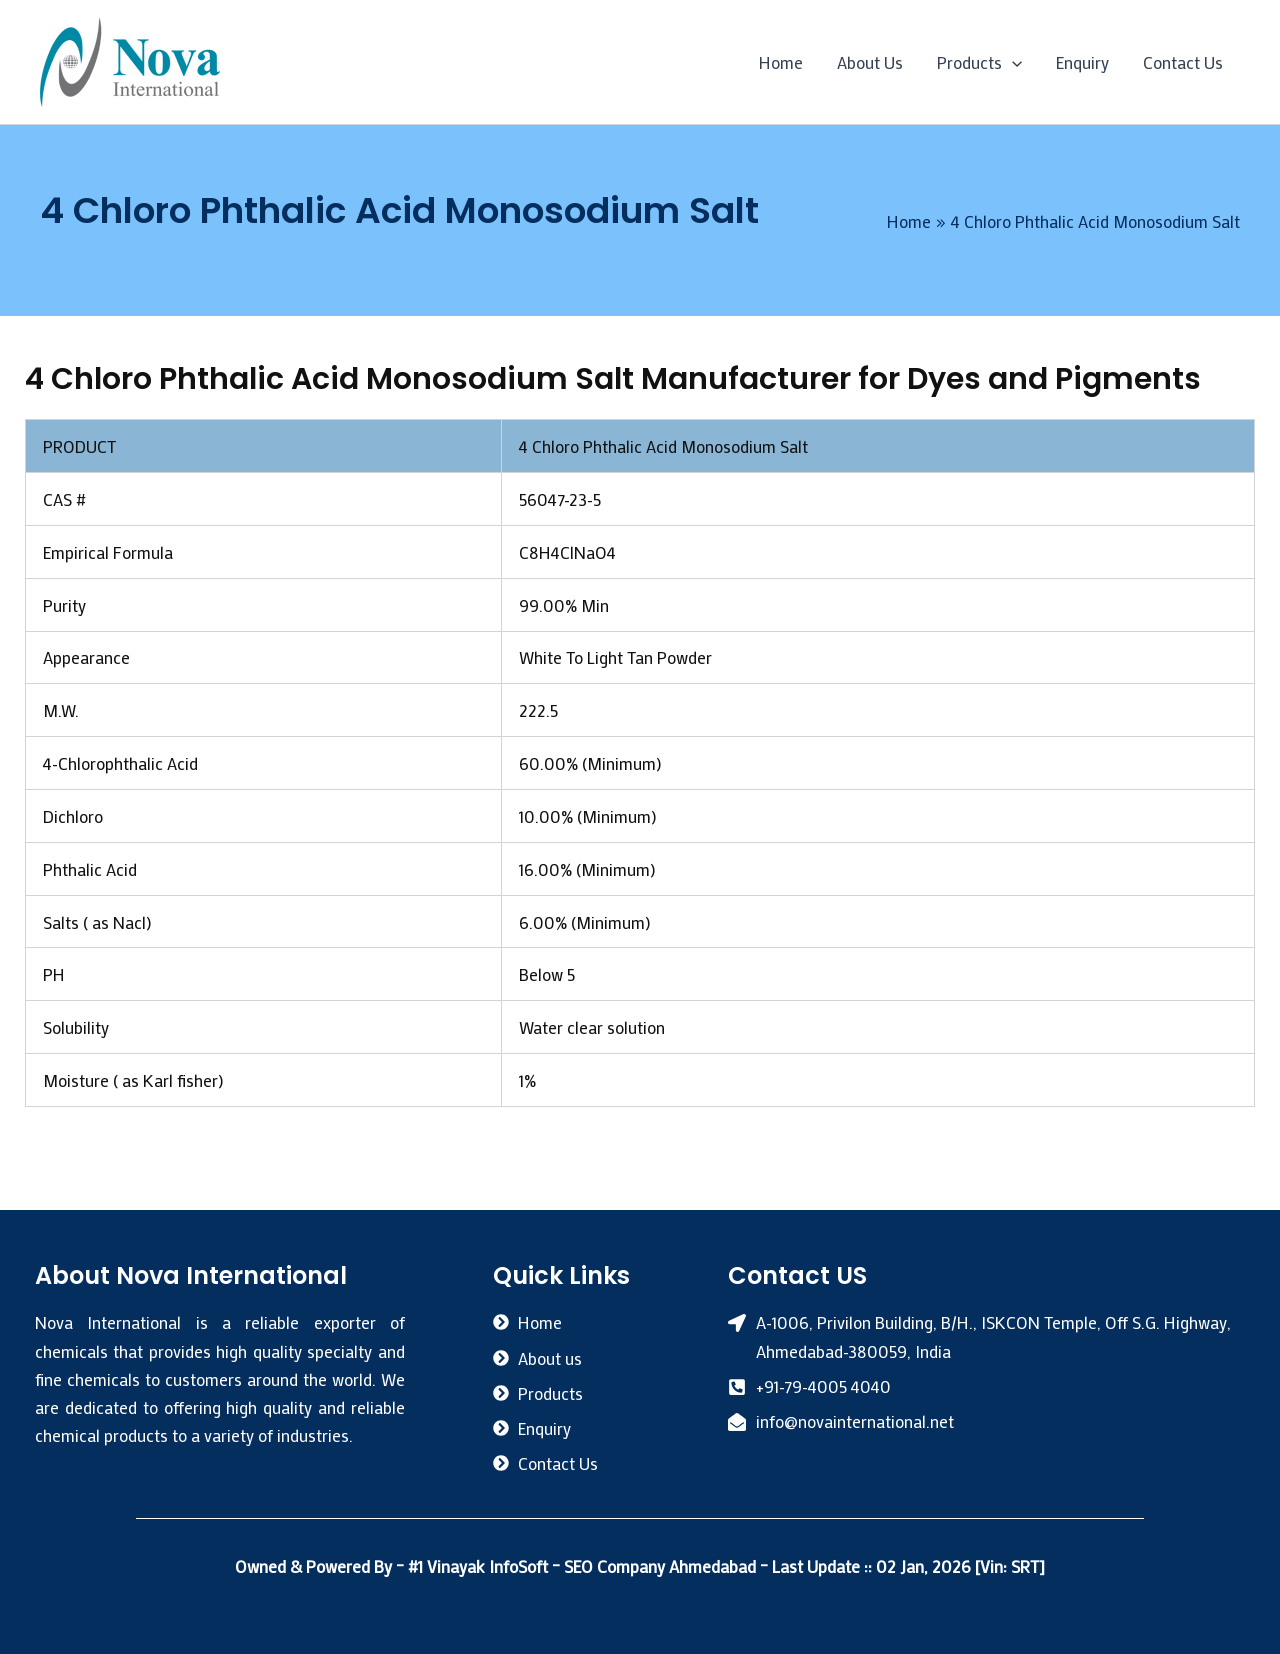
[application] (1012, 62)
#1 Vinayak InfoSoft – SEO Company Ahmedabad (584, 1566)
